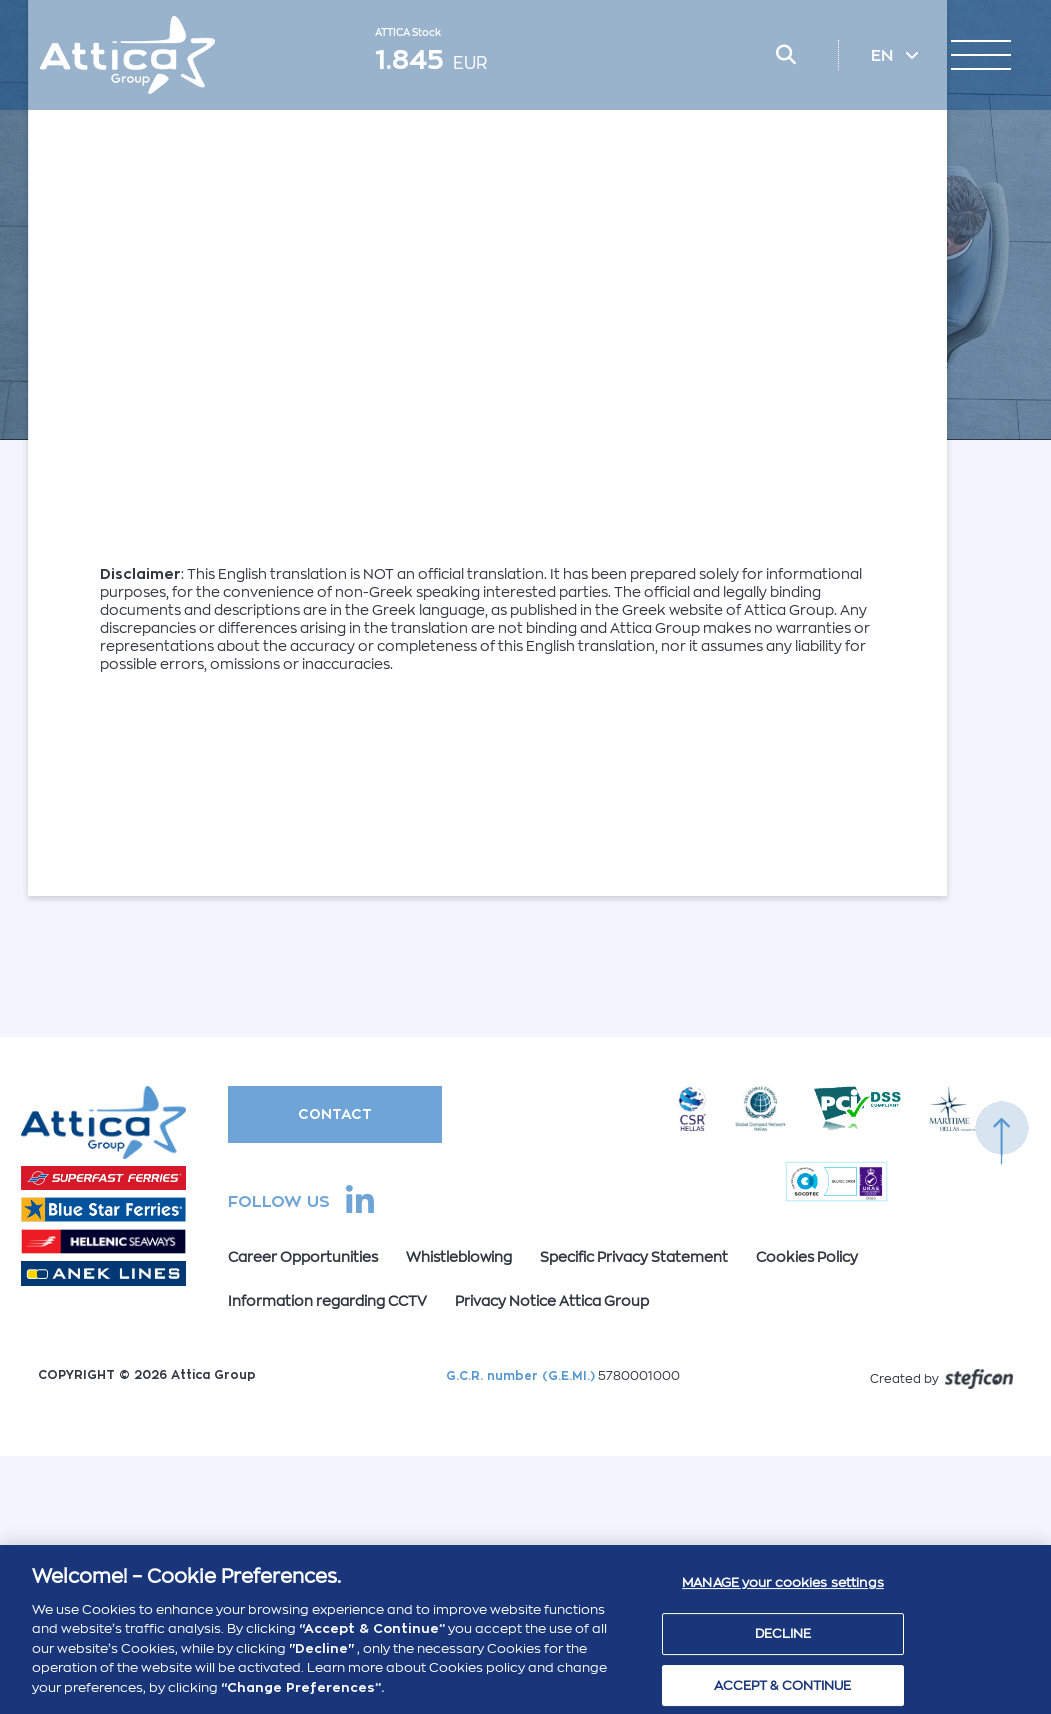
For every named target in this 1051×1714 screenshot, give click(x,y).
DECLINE (783, 1640)
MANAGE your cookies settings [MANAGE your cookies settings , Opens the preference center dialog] (783, 1589)
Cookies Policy (807, 1257)
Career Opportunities (303, 1257)
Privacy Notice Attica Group (552, 1301)
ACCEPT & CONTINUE (782, 1691)
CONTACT (335, 1114)
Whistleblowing (459, 1257)
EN (884, 56)
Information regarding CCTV (327, 1301)
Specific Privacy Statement (634, 1257)
